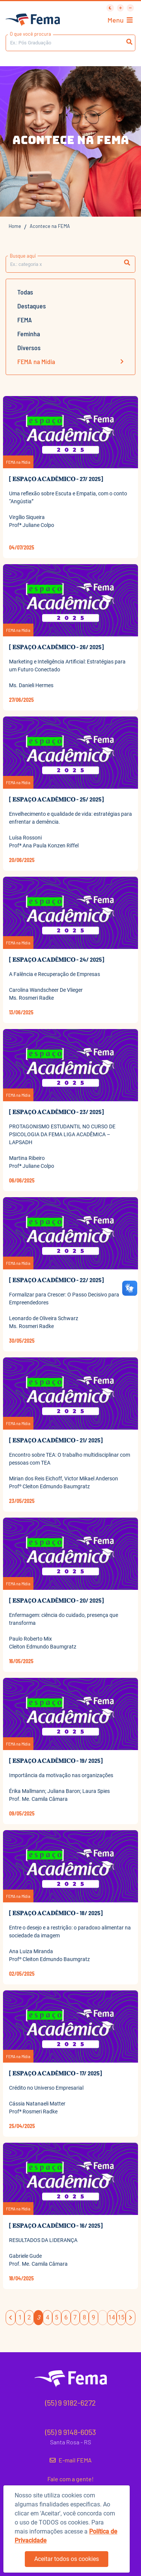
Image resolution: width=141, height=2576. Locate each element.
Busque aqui (23, 256)
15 (121, 2317)
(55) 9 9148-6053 (70, 2431)
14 (111, 2317)
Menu (120, 20)
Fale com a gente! (70, 2478)
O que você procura (30, 34)
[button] (127, 263)
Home (15, 226)
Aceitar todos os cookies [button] (66, 2558)
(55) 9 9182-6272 (70, 2402)
